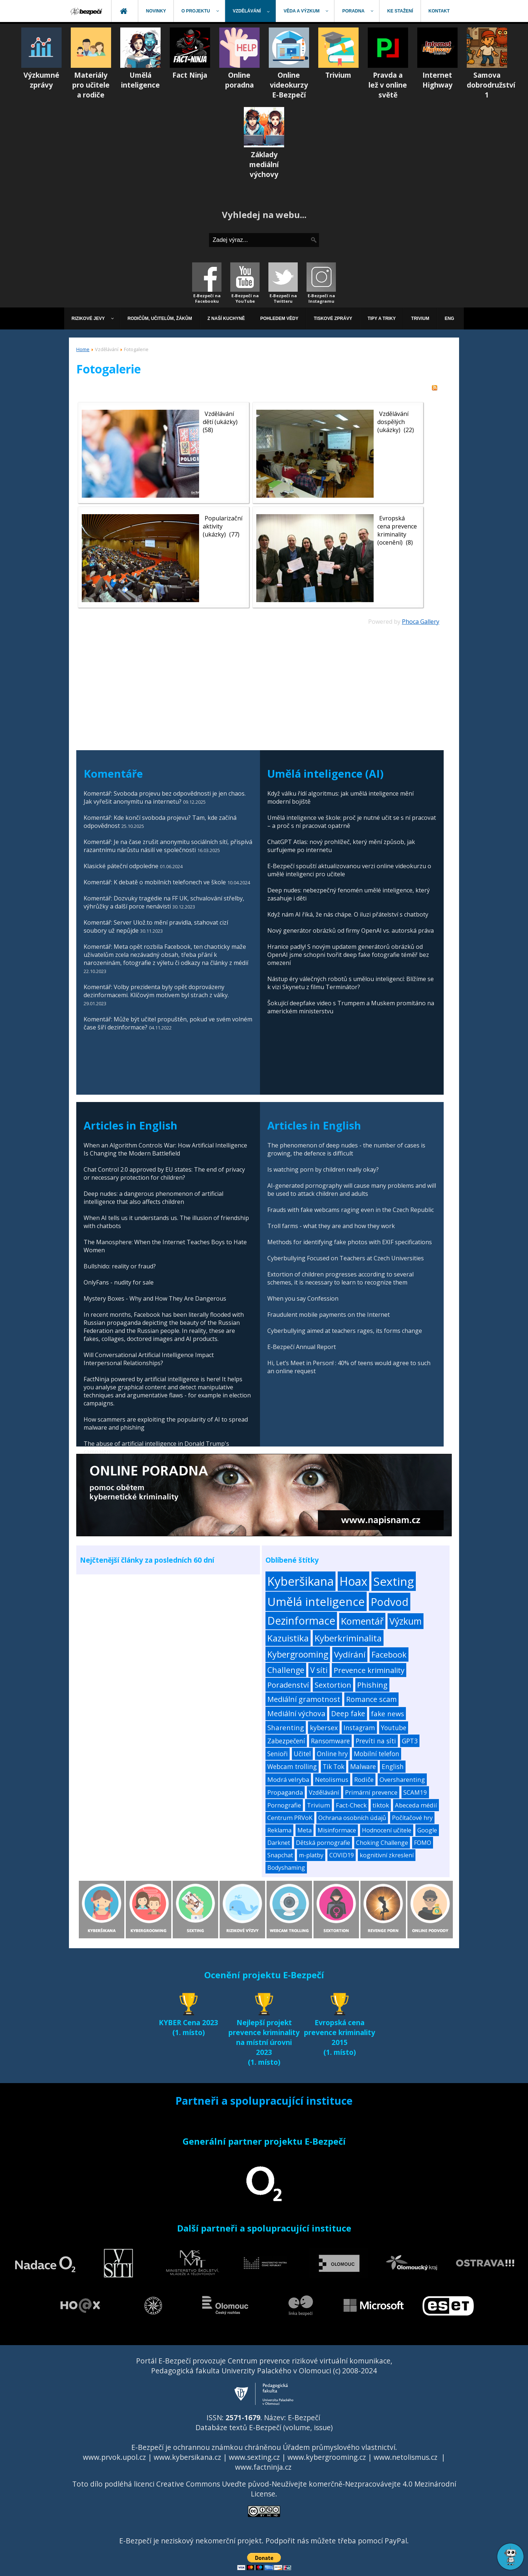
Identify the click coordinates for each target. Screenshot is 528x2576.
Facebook (389, 1654)
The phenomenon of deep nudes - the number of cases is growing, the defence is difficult (346, 1149)
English (393, 1766)
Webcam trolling (292, 1766)
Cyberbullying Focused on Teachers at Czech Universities (345, 1258)
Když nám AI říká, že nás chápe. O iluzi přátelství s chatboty (347, 914)
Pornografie (284, 1805)
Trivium (318, 1805)
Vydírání (350, 1654)
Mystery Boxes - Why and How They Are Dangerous (155, 1298)
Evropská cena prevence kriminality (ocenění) (397, 530)
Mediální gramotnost (303, 1699)
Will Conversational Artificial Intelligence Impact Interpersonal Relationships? (149, 1359)
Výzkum (405, 1621)
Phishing (372, 1685)
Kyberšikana (300, 1581)
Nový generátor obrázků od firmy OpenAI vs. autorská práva (350, 930)
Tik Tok (333, 1766)
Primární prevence (371, 1792)
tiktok (381, 1805)
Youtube (393, 1727)
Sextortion (333, 1685)
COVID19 (341, 1855)
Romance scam (371, 1699)
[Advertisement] (257, 677)
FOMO (422, 1843)
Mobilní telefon (376, 1754)
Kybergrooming (297, 1654)
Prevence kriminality (369, 1670)
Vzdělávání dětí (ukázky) (220, 418)
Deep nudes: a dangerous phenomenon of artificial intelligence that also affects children (153, 1198)
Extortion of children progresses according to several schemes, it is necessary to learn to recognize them (340, 1278)
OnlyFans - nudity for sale (119, 1282)
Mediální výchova (296, 1713)
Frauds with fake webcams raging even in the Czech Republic (350, 1210)
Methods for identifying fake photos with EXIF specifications (349, 1242)
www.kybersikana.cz (187, 2457)
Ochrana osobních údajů (352, 1818)
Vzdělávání (324, 1792)
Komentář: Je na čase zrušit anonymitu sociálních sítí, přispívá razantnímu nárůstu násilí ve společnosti (168, 846)
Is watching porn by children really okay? (323, 1169)
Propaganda (285, 1792)
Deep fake (348, 1713)
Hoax (353, 1581)
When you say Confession (302, 1298)
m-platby (311, 1855)
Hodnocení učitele (386, 1830)
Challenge (285, 1670)
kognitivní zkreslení (387, 1855)
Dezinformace (301, 1621)
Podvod (389, 1602)
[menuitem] (86, 11)
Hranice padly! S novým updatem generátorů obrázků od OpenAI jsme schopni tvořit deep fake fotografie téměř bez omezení (348, 955)
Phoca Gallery (420, 622)
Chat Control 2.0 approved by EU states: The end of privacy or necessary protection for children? (164, 1173)
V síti (319, 1670)
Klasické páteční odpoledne (121, 866)
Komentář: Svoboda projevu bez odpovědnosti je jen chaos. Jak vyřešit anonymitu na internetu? (165, 797)
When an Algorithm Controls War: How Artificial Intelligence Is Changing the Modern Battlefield (165, 1149)
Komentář (362, 1621)
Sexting (393, 1581)
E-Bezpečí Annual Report (301, 1347)
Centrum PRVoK (289, 1818)
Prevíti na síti (376, 1740)
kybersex (324, 1727)
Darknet (278, 1843)
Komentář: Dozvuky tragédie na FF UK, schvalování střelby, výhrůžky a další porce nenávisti (164, 902)
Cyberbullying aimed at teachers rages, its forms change (344, 1331)
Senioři (277, 1754)
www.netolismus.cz (405, 2457)
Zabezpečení (286, 1740)
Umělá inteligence (316, 1601)
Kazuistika (288, 1638)
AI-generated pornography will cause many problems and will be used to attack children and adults (351, 1190)
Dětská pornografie (323, 1843)
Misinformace (337, 1830)
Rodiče (364, 1779)
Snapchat (280, 1855)
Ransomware (330, 1740)
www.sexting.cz (254, 2457)
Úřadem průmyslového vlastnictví (339, 2447)
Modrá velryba (288, 1779)
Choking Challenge (382, 1843)
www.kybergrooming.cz (326, 2457)
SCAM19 (415, 1792)
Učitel (302, 1754)
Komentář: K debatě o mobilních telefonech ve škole (155, 882)
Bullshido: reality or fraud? (120, 1266)
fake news (387, 1713)
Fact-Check (351, 1805)
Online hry (332, 1754)
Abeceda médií (416, 1805)
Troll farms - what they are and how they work (331, 1226)
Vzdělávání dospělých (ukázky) (392, 422)
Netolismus (331, 1779)
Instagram (359, 1727)
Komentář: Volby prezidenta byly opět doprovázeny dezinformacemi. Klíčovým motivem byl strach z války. (156, 991)
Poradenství (288, 1685)
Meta (304, 1830)
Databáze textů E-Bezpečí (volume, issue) (264, 2427)
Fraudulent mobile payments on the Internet (328, 1315)
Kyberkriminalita (348, 1638)
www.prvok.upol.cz (114, 2457)
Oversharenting (402, 1779)
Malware (363, 1766)
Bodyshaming (286, 1868)
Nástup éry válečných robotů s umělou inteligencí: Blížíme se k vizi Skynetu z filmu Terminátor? (350, 983)
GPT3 (410, 1740)
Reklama (279, 1830)
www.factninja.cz (263, 2467)
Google (427, 1830)
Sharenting (285, 1727)
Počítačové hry (412, 1818)
